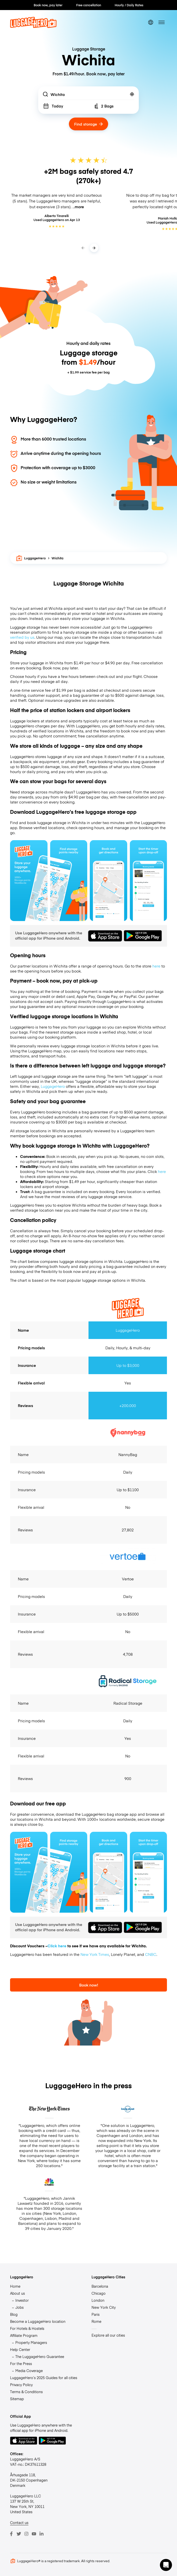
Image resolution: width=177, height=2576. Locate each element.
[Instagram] (26, 2534)
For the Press (21, 2363)
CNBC (150, 1954)
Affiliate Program (23, 2335)
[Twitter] (19, 2534)
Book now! (88, 1985)
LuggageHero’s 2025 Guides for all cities (43, 2377)
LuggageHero (31, 558)
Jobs (19, 2307)
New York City (104, 2307)
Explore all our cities (108, 2335)
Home (15, 2286)
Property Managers (31, 2342)
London (98, 2300)
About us (17, 2293)
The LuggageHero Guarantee (39, 2356)
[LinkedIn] (41, 2534)
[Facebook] (11, 2534)
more (79, 206)
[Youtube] (34, 2534)
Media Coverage (29, 2370)
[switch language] (150, 22)
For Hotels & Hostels (27, 2328)
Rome (96, 2321)
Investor (22, 2300)
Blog (14, 2314)
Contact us (19, 2522)
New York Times (94, 1954)
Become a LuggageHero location (37, 2321)
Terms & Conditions (26, 2391)
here (156, 966)
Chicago (99, 2293)
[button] (166, 2565)
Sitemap (17, 2398)
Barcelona (100, 2286)
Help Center (20, 2349)
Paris (96, 2314)
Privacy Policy (21, 2384)
